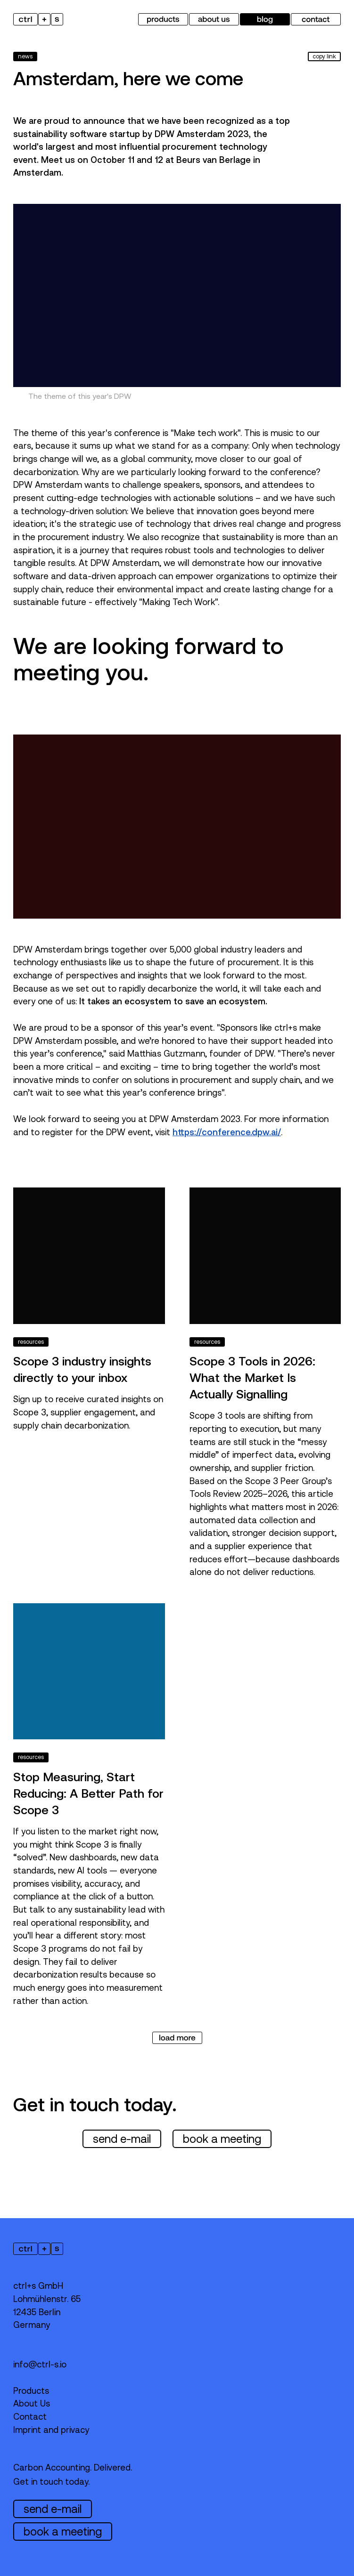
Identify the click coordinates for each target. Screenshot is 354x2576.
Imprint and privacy (51, 2430)
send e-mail (122, 2138)
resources (31, 1342)
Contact (30, 2417)
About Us (31, 2403)
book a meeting (222, 2138)
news (25, 56)
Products (31, 2391)
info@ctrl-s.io (39, 2364)
